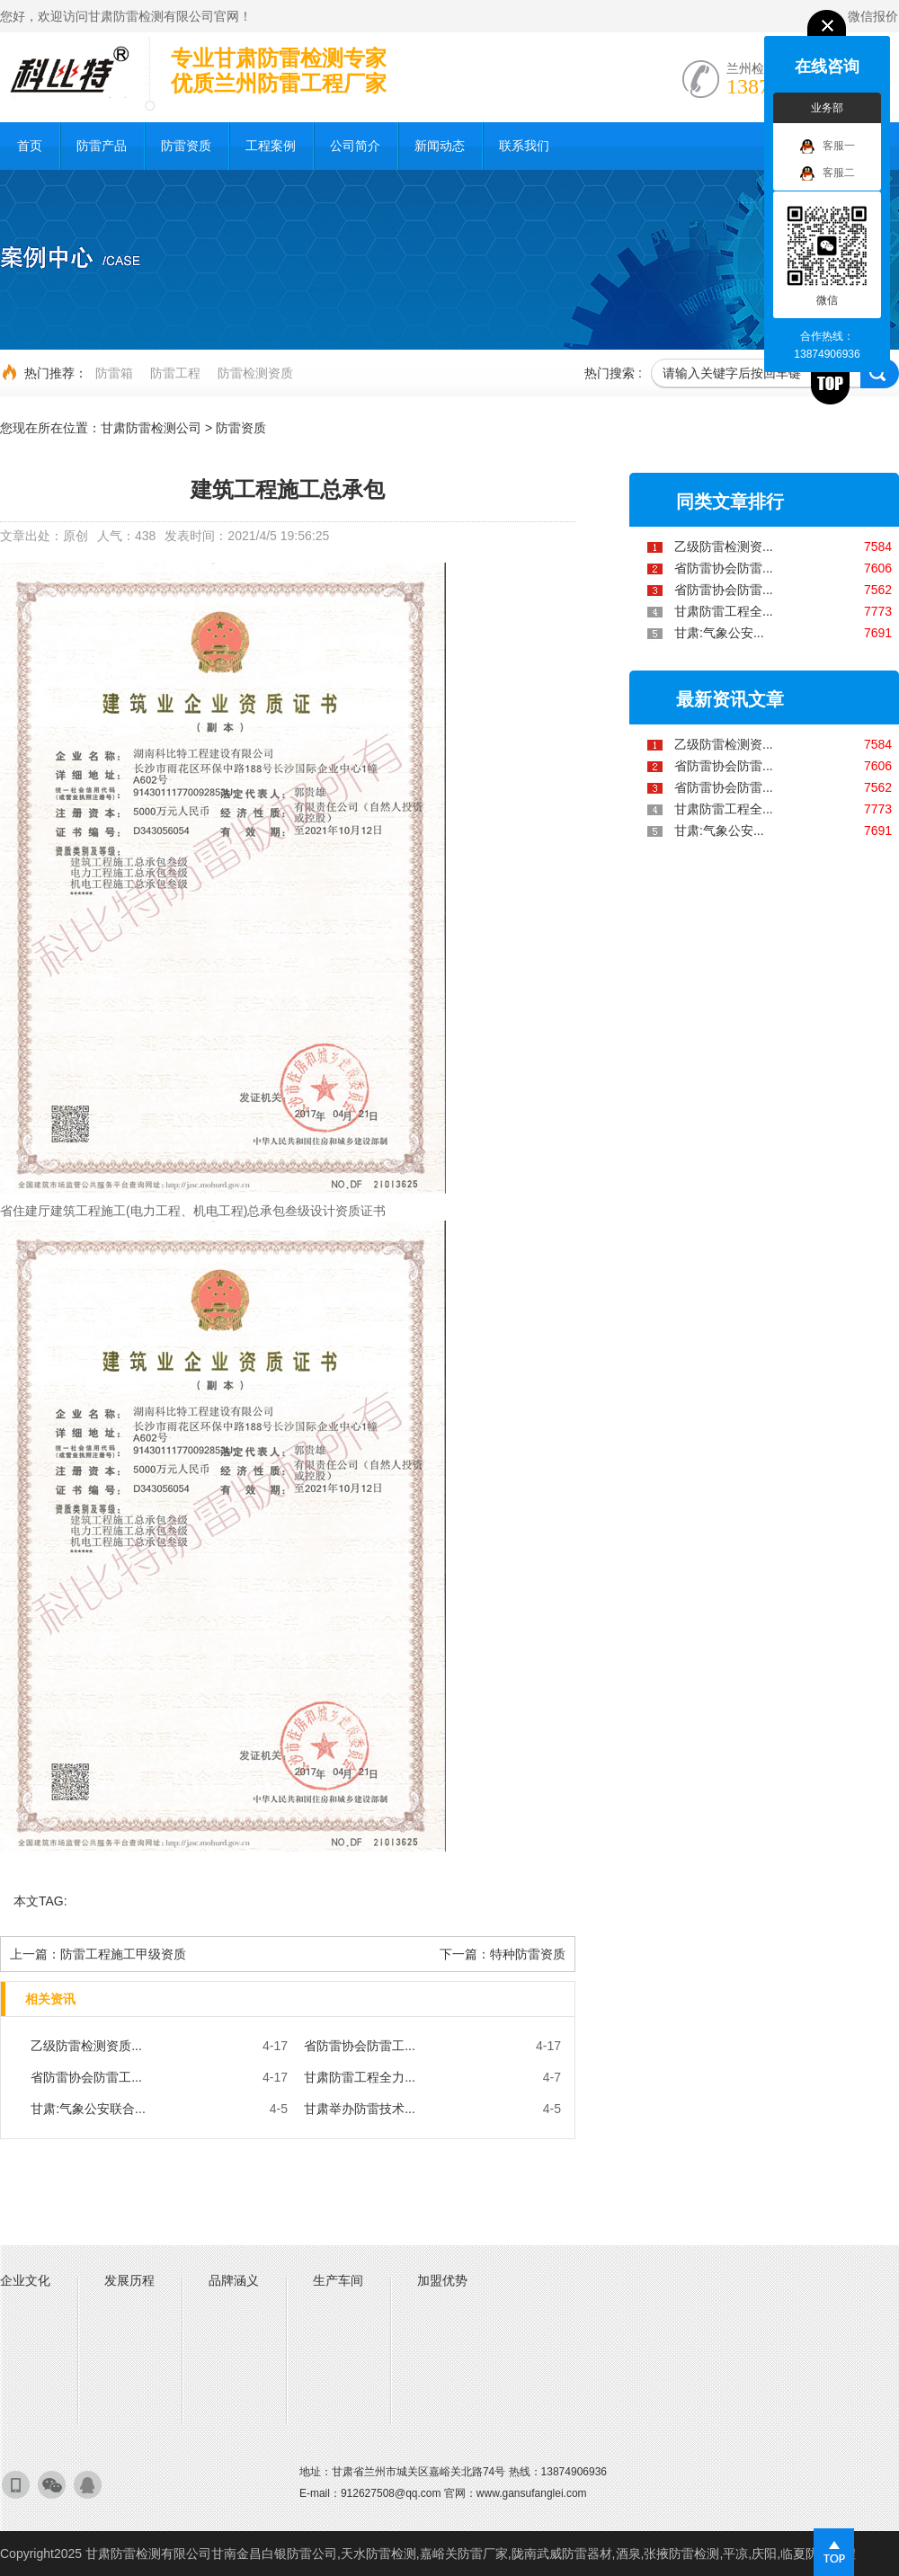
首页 (29, 145)
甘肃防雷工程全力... (359, 2077)
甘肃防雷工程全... (723, 611)
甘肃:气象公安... (719, 633)
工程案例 (270, 145)
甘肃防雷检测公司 (151, 428)
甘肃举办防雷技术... (359, 2108)
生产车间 (338, 2280)
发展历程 (129, 2280)
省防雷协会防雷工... (359, 2046)
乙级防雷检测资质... (86, 2046)
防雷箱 (114, 373)
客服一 (827, 146)
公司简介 (355, 145)
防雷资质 (186, 145)
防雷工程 (175, 373)
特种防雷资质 (527, 1954)
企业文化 (25, 2280)
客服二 (827, 173)
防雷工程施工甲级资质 (123, 1954)
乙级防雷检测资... (723, 546)
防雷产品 (101, 145)
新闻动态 (439, 145)
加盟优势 (442, 2280)
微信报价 (873, 16)
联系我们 (524, 145)
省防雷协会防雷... (723, 568)
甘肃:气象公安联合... (88, 2108)
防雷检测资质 (255, 373)
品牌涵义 (234, 2280)
